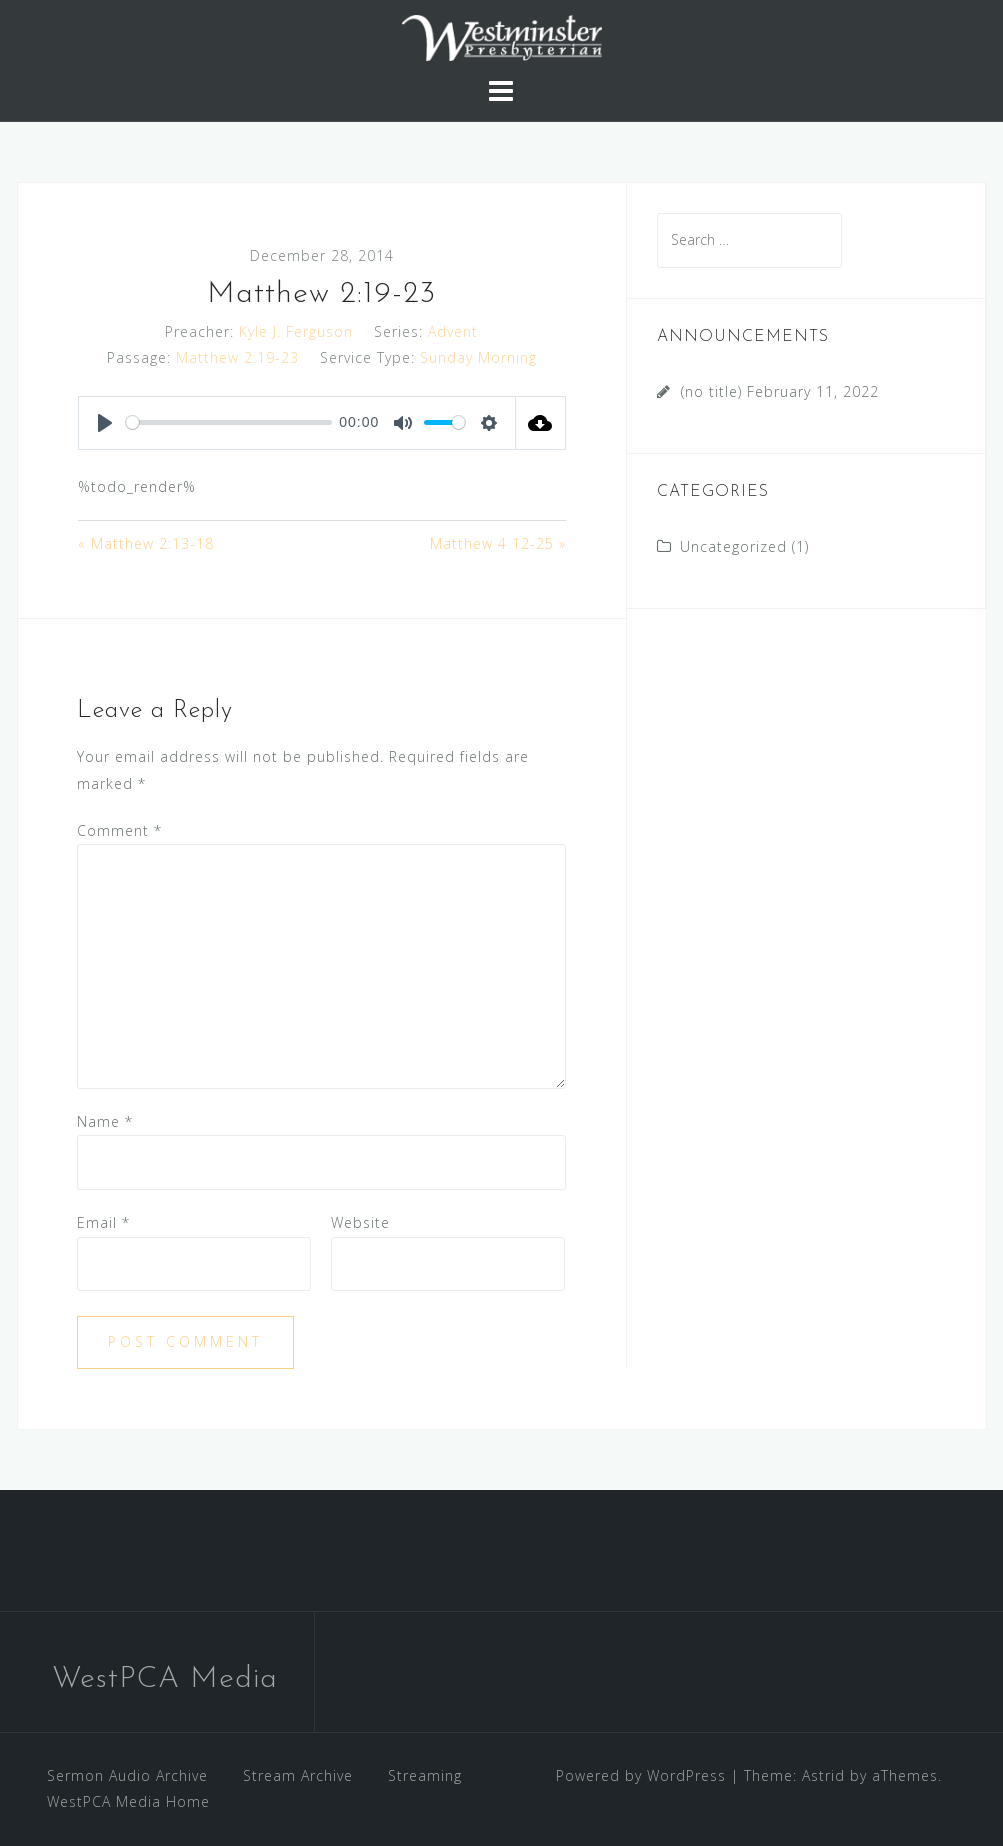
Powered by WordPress (641, 1775)
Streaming (425, 1775)
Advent (453, 331)
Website (360, 1222)
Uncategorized (733, 546)
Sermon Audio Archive (127, 1775)
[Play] (105, 423)
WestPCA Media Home (128, 1801)
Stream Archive (298, 1775)
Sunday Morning (478, 357)
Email (103, 1222)
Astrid (823, 1775)
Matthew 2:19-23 (237, 357)
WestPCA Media (165, 1679)
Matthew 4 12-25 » (498, 543)
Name (105, 1121)
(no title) (711, 391)
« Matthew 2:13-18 (146, 543)
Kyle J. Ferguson (296, 331)
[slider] (229, 422)
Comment (119, 830)
